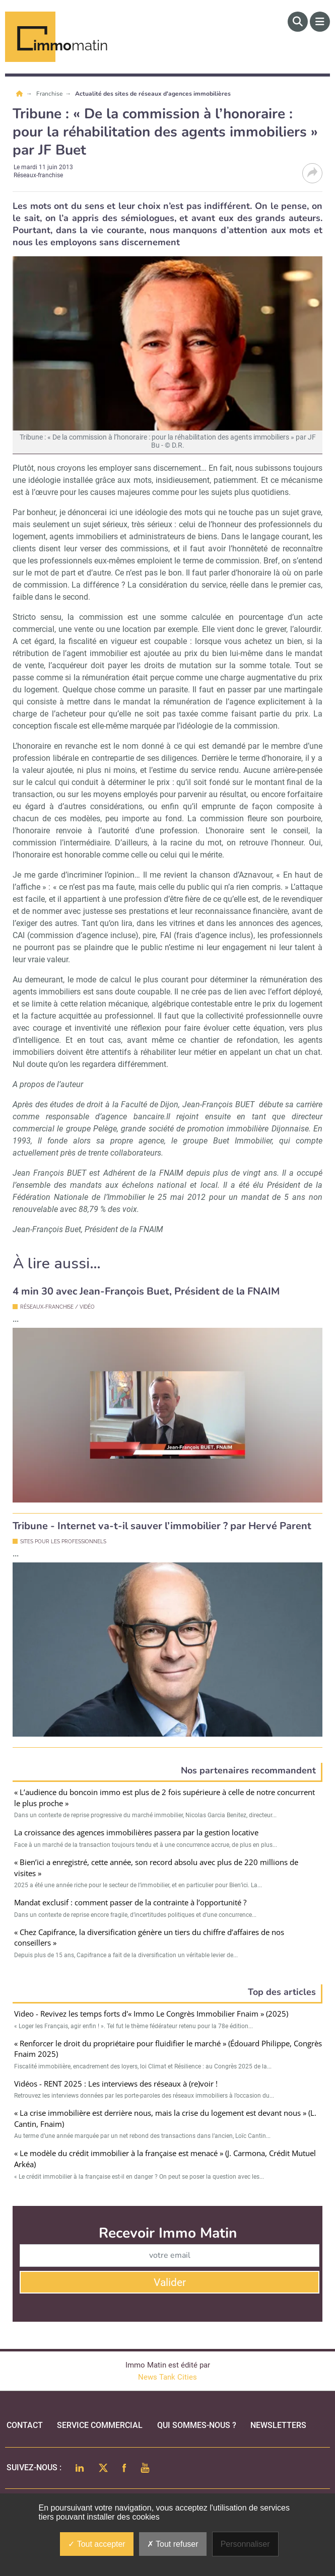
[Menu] (320, 22)
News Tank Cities (167, 2377)
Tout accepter (96, 2544)
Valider (170, 2282)
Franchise (50, 94)
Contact (25, 2425)
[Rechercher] (298, 22)
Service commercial (100, 2425)
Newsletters (278, 2425)
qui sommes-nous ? (196, 2425)
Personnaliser (245, 2544)
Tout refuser (172, 2544)
